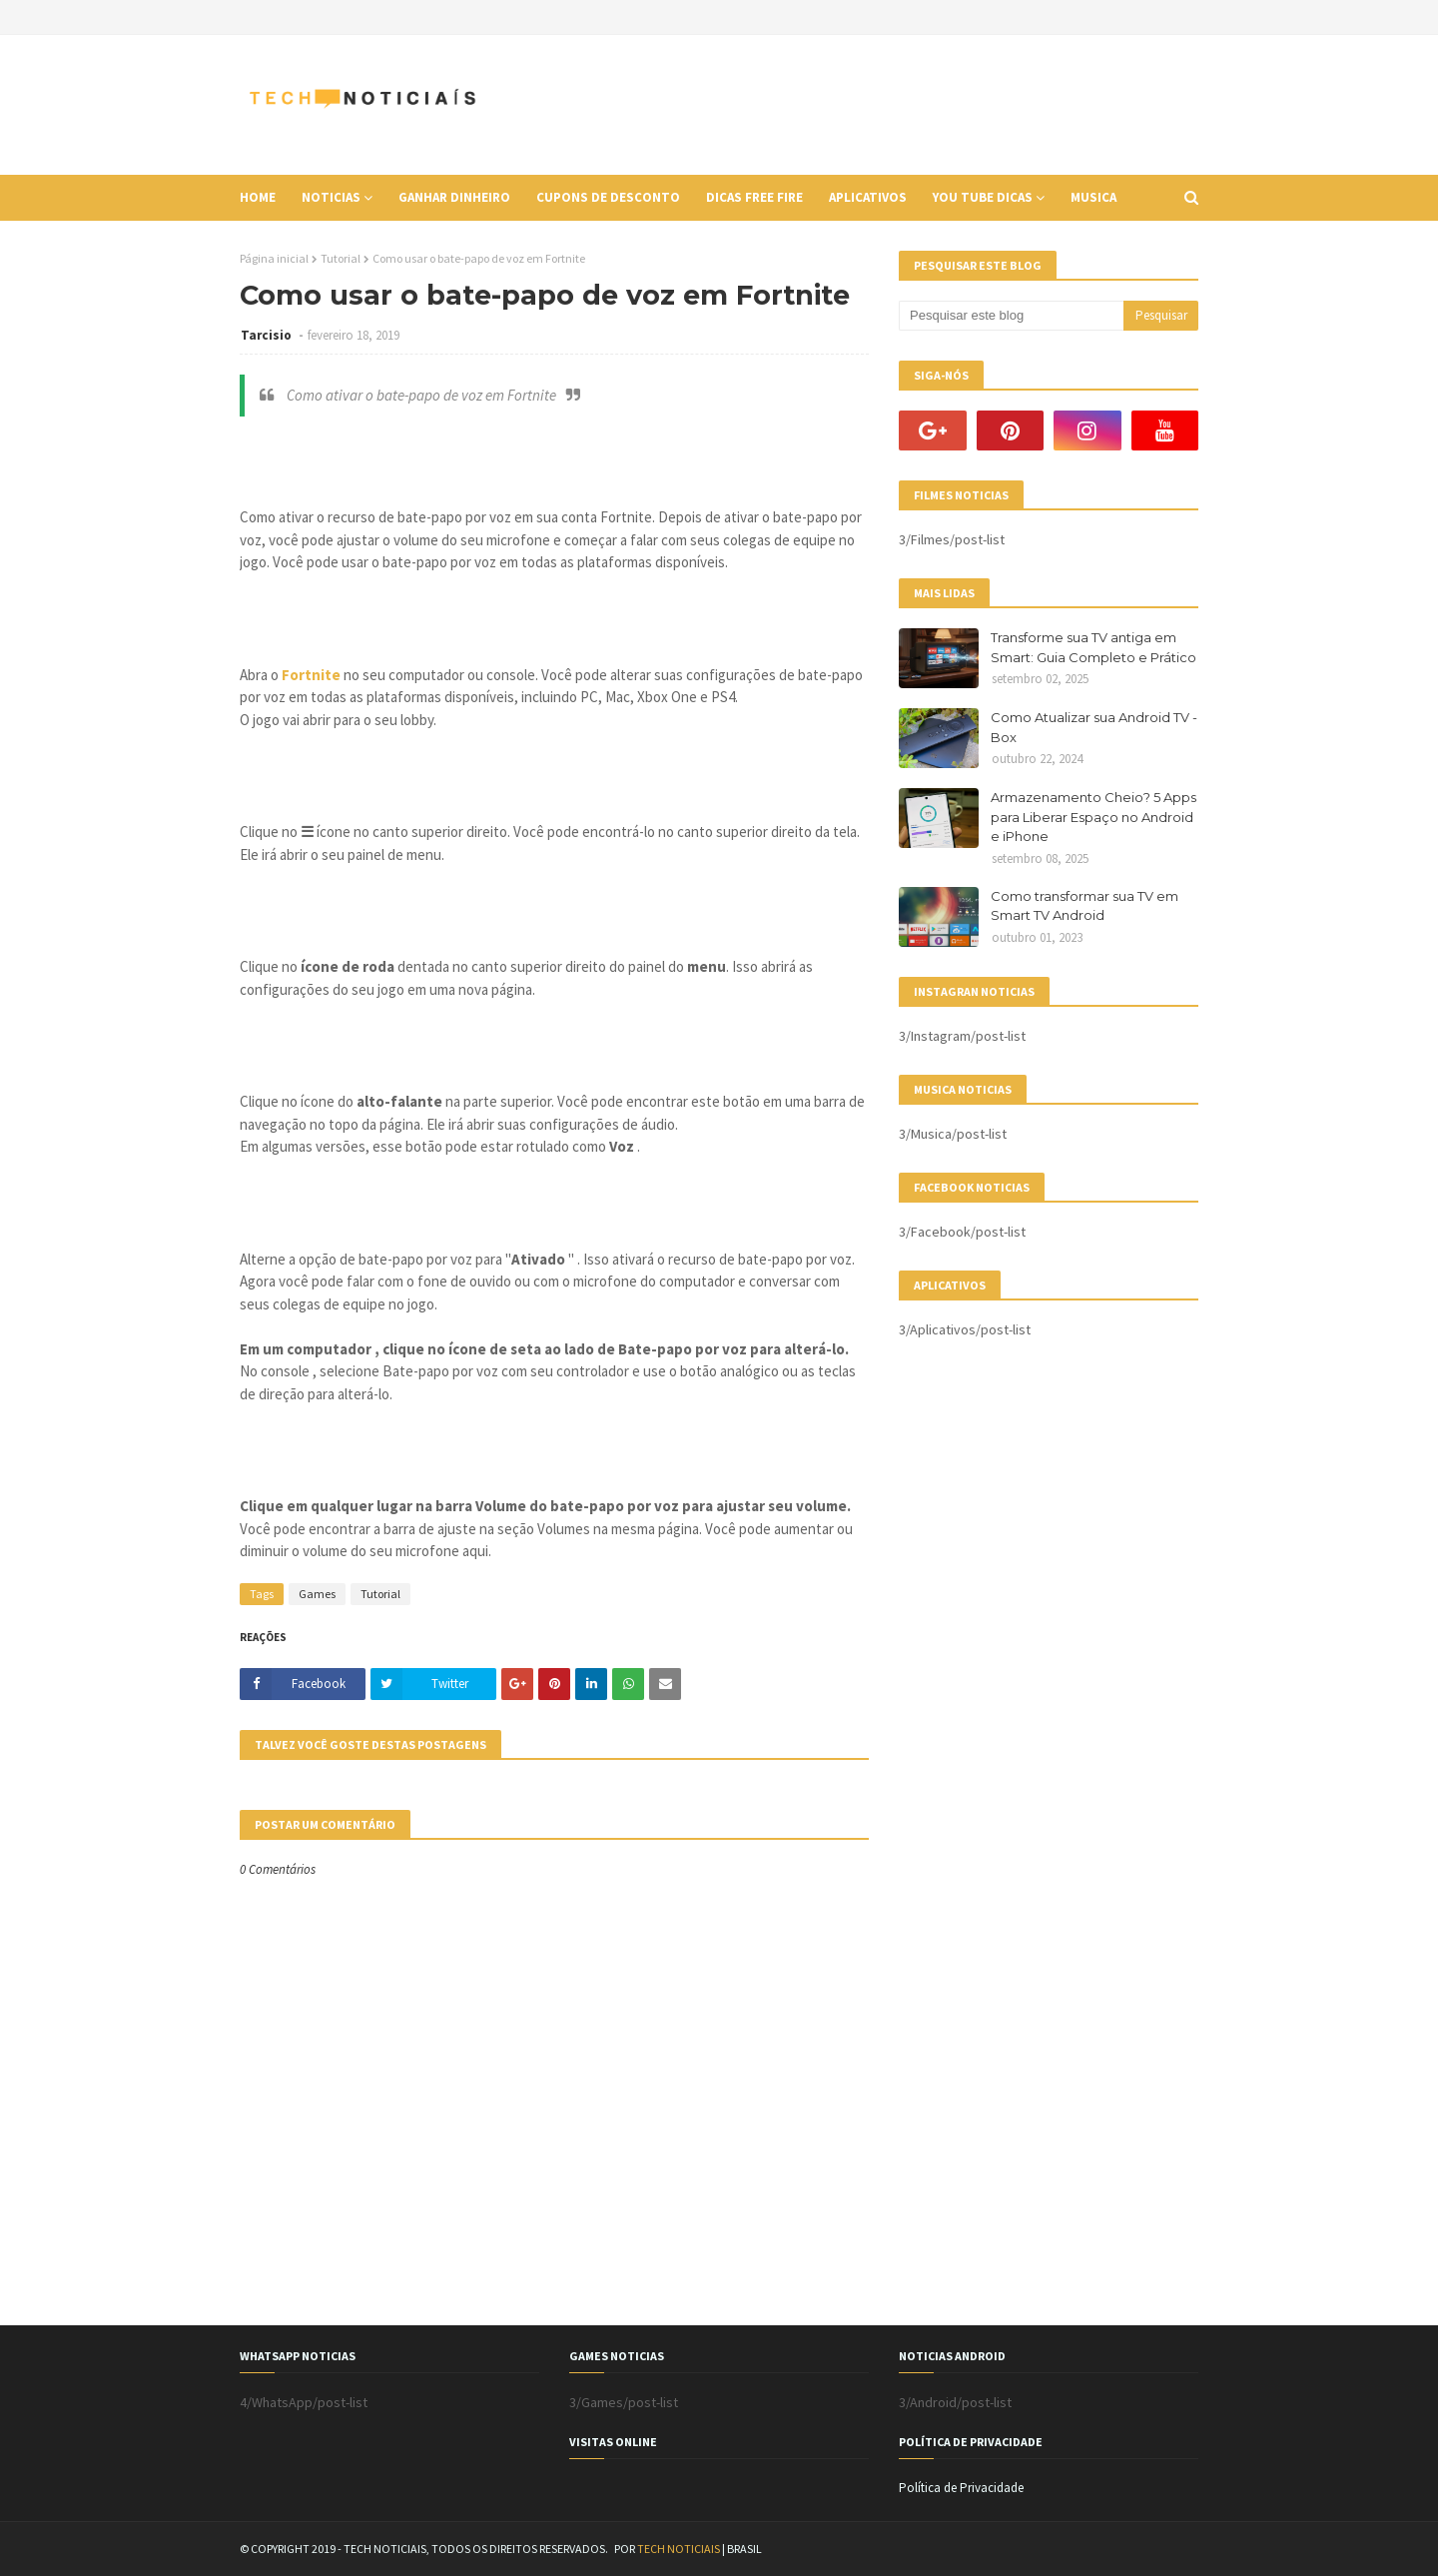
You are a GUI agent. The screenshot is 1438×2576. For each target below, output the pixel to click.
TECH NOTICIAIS (678, 2548)
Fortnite (311, 674)
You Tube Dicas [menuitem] (983, 197)
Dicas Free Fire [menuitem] (754, 197)
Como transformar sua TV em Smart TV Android (1084, 906)
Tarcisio (268, 335)
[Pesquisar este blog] (1011, 316)
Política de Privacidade (961, 2487)
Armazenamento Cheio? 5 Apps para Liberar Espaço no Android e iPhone (1093, 816)
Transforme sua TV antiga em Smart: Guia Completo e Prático (1093, 647)
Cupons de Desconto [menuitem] (608, 197)
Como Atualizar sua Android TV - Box (1094, 727)
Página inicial (274, 258)
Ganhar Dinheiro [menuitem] (454, 197)
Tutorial (340, 258)
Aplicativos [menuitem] (868, 197)
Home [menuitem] (258, 197)
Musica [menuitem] (1093, 197)
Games (317, 1593)
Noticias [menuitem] (331, 197)
